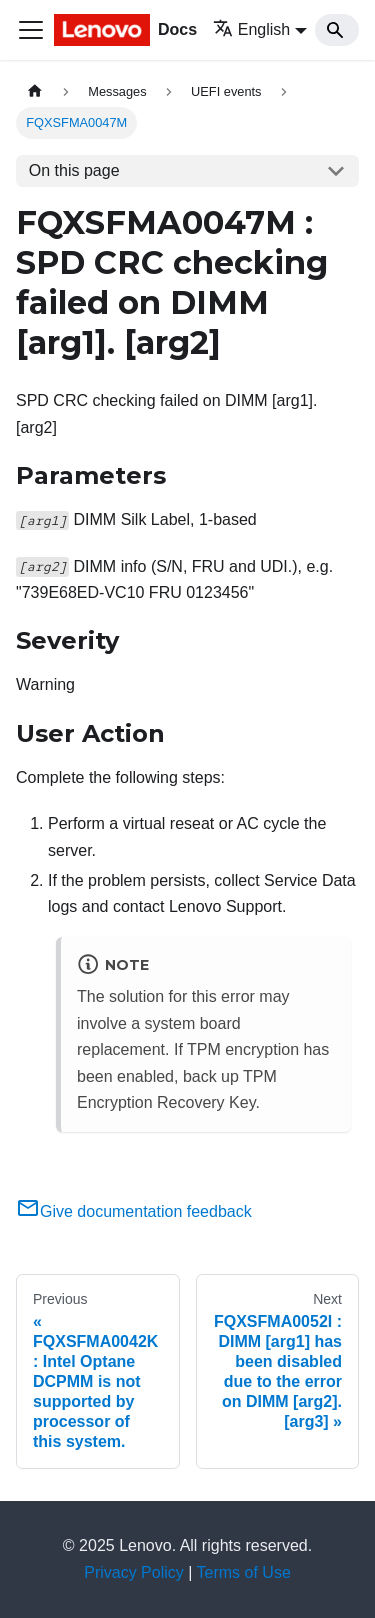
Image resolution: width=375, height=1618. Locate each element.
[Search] (337, 30)
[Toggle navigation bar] (31, 30)
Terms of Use (244, 1572)
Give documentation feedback (134, 1211)
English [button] (251, 29)
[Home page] (35, 91)
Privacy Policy (134, 1572)
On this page (74, 170)
